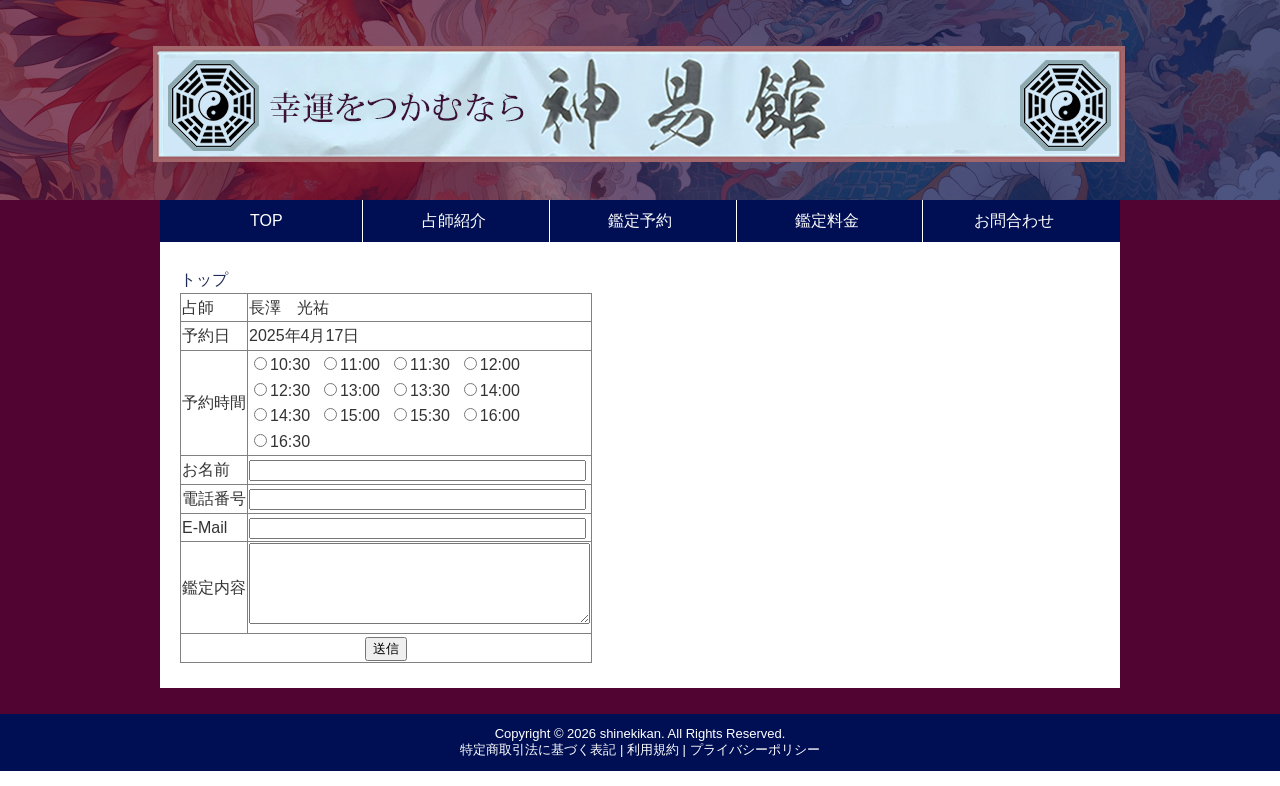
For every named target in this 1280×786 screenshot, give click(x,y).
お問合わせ (1014, 220)
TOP (266, 220)
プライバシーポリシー (755, 764)
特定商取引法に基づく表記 (538, 764)
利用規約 (653, 764)
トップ (204, 279)
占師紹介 (454, 220)
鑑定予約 (640, 220)
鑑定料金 (827, 220)
